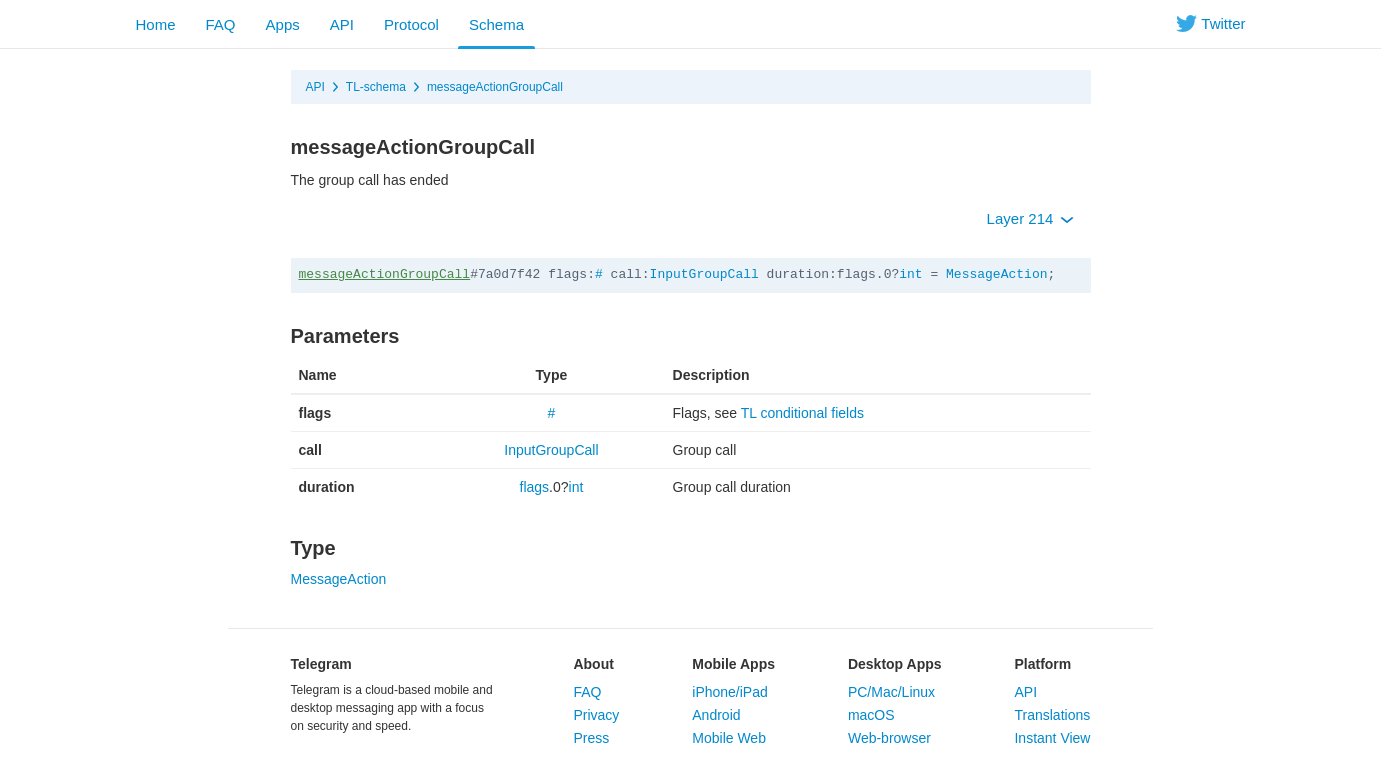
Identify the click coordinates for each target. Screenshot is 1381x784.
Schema (496, 24)
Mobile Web (729, 738)
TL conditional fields (802, 413)
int (910, 274)
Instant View (1052, 738)
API (342, 24)
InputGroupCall (704, 274)
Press (591, 738)
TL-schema (376, 87)
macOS (871, 715)
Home (156, 24)
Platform (1042, 664)
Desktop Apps (895, 664)
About (593, 664)
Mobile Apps (733, 664)
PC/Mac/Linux (891, 692)
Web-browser (889, 738)
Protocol (411, 24)
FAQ (221, 24)
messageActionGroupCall (495, 87)
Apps (283, 24)
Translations (1052, 715)
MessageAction (996, 274)
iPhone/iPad (730, 692)
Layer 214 (1030, 218)
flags (535, 487)
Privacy (596, 715)
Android (716, 715)
